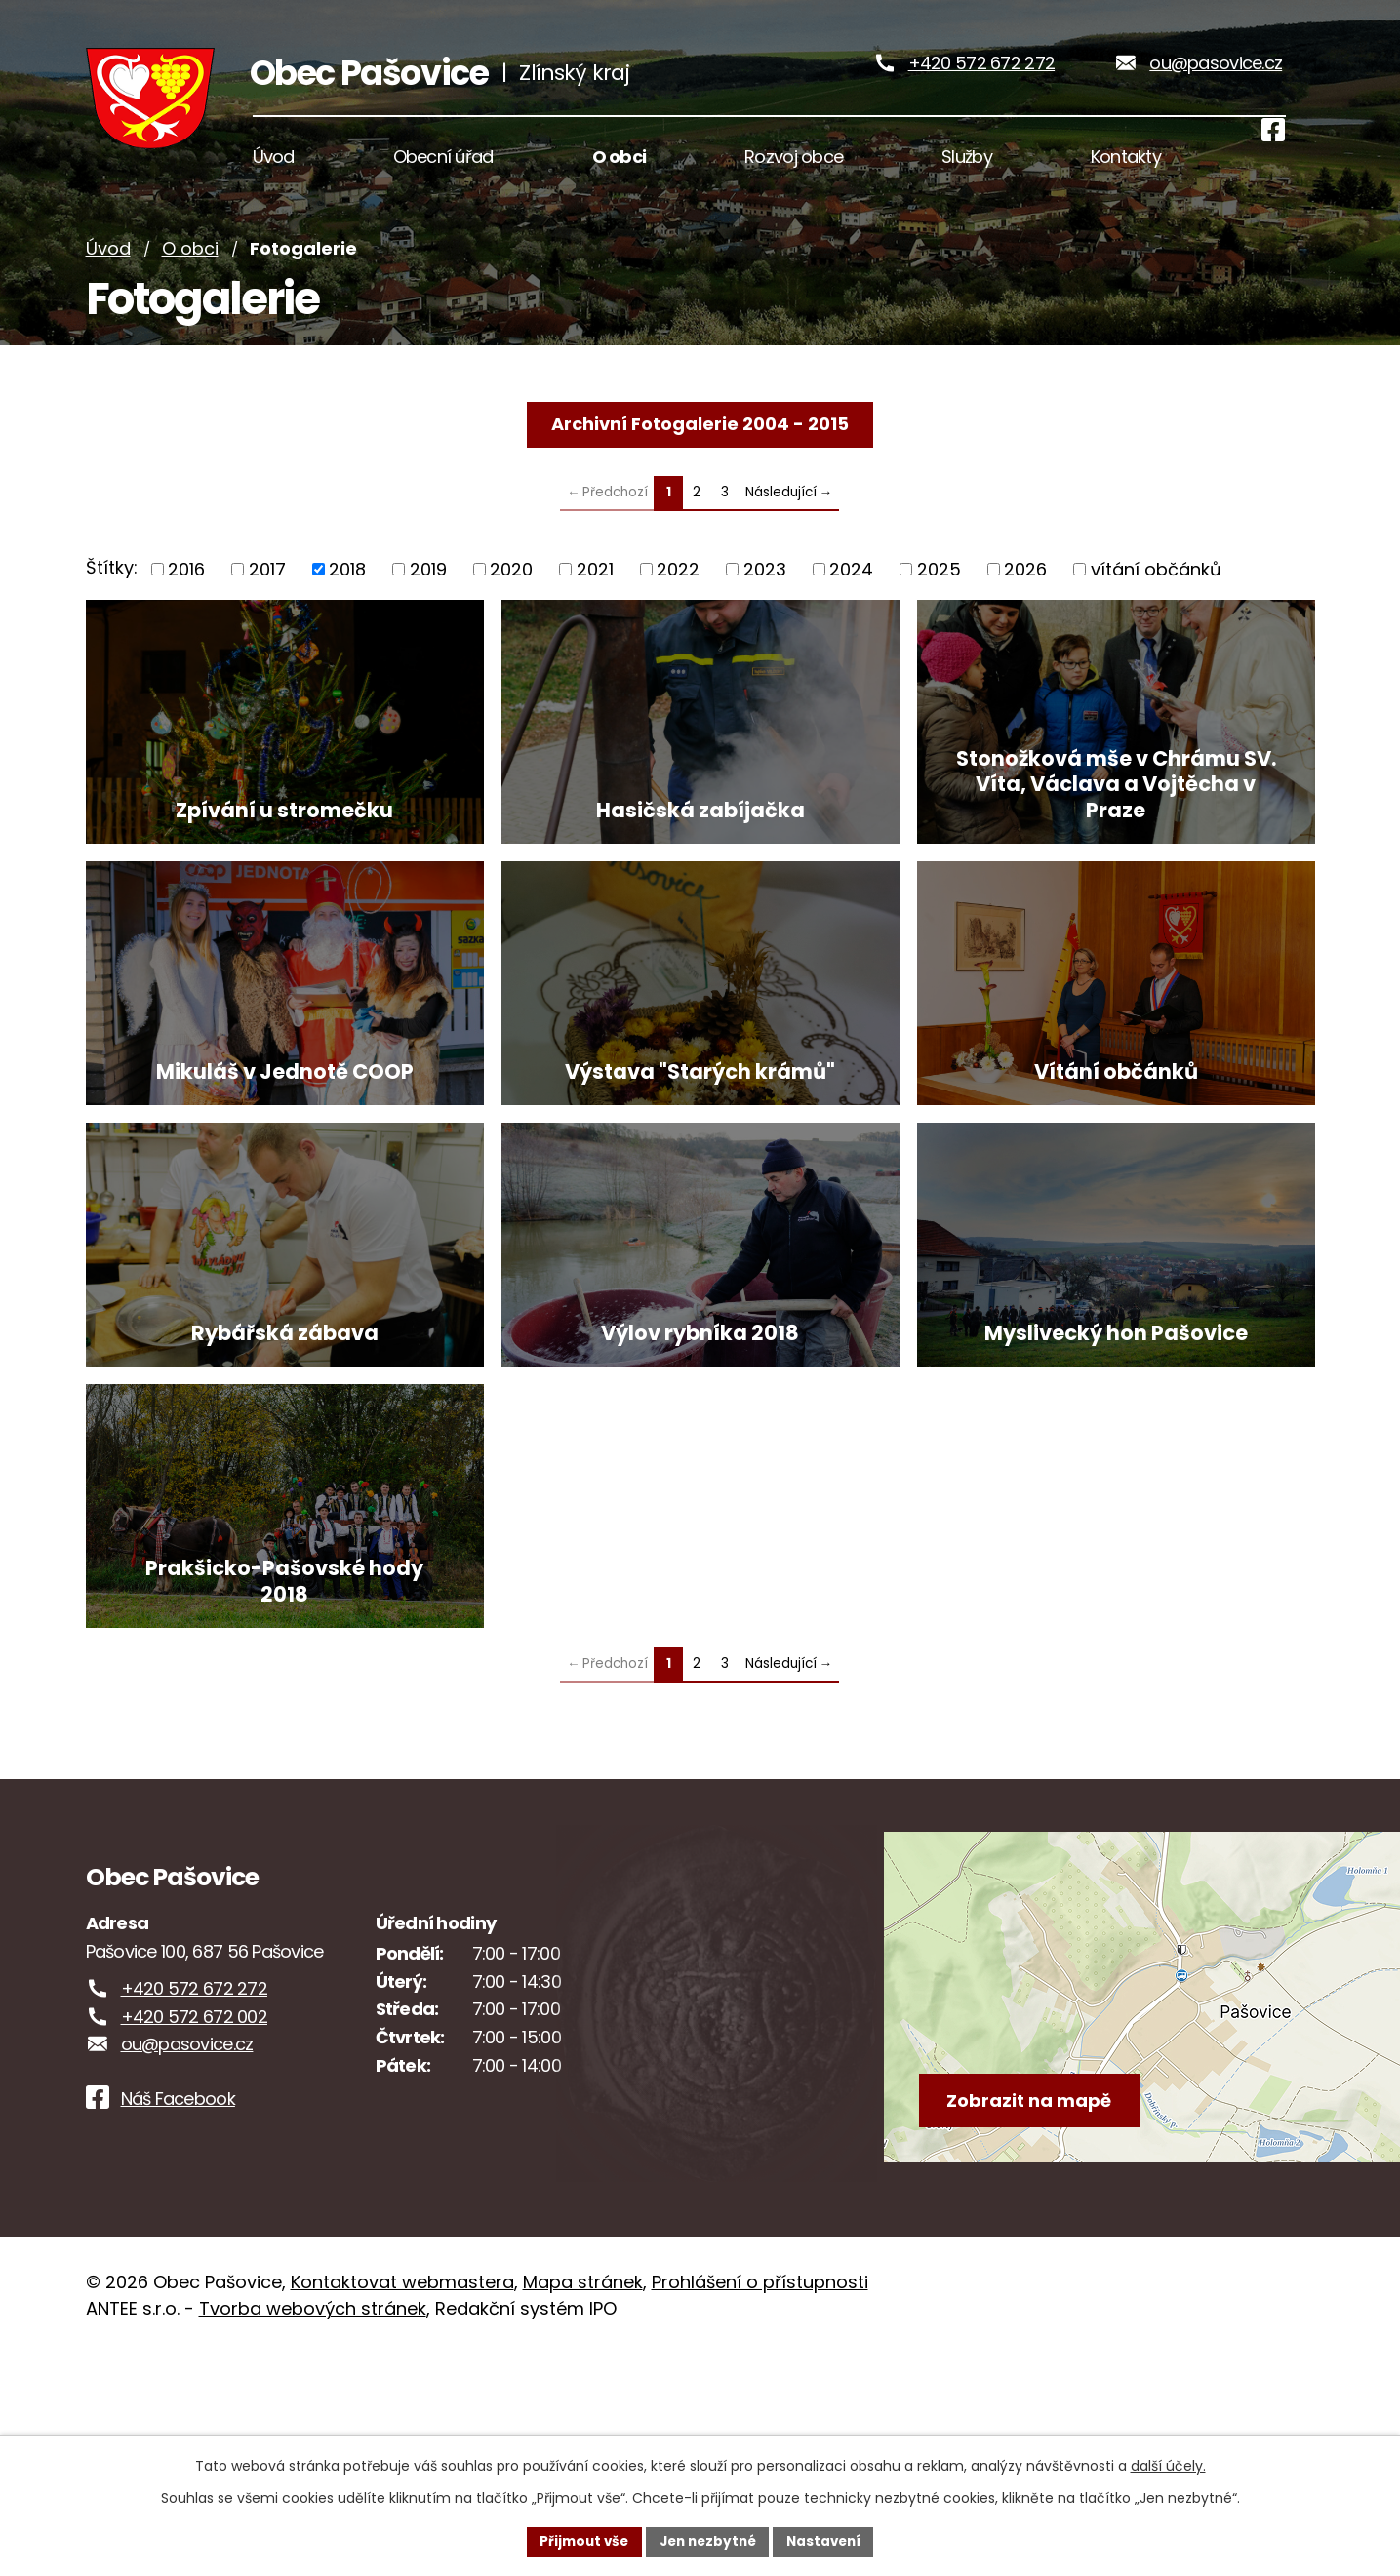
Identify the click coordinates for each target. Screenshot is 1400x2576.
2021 (595, 595)
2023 (764, 595)
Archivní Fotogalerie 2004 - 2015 (700, 450)
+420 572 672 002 (194, 2238)
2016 (186, 595)
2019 (428, 595)
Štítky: (112, 594)
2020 (511, 595)
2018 (347, 595)
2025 (939, 595)
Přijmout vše (579, 2541)
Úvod (108, 275)
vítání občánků (1156, 595)
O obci (190, 275)
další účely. (1168, 2465)
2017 (267, 595)
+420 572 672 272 (981, 76)
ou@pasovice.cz (1215, 76)
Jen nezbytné (708, 2541)
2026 (1025, 595)
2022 (678, 595)
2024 (851, 595)
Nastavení (829, 2541)
